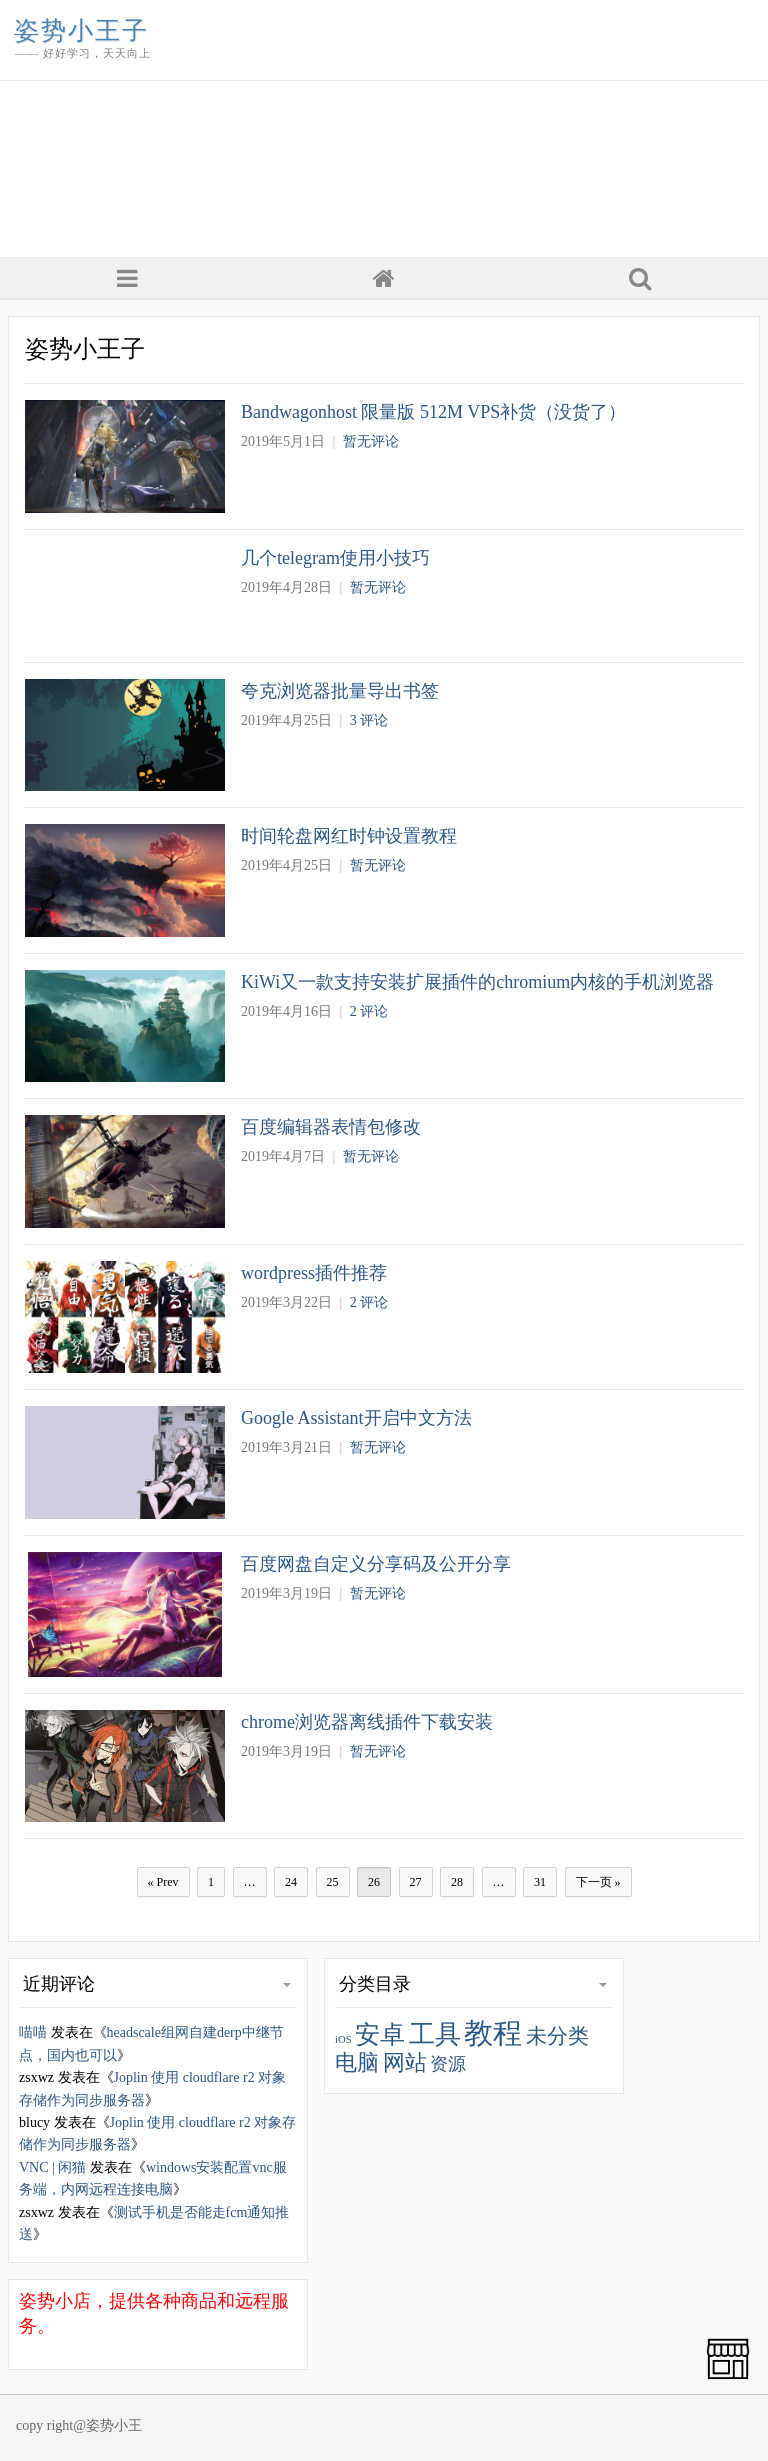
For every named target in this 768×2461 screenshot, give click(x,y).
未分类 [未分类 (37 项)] (557, 2036)
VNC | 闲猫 (52, 2167)
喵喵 (33, 2032)
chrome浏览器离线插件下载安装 (367, 1722)
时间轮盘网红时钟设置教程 (349, 836)
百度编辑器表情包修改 (331, 1127)
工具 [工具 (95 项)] (435, 2034)
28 (457, 1882)
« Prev (163, 1882)
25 (333, 1882)
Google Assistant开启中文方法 (356, 1418)
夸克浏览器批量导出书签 (340, 691)
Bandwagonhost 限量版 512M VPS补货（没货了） (433, 412)
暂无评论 (371, 441)
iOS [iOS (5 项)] (343, 2039)
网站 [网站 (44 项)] (405, 2063)
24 (291, 1882)
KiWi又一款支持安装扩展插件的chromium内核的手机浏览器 (477, 982)
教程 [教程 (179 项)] (493, 2033)
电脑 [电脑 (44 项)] (357, 2063)
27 (416, 1882)
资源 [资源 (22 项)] (448, 2064)
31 (540, 1882)
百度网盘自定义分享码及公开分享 (376, 1564)
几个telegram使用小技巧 (335, 558)
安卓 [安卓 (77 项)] (380, 2034)
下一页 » (598, 1882)
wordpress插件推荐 (314, 1273)
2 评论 (369, 1011)
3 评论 (369, 720)
